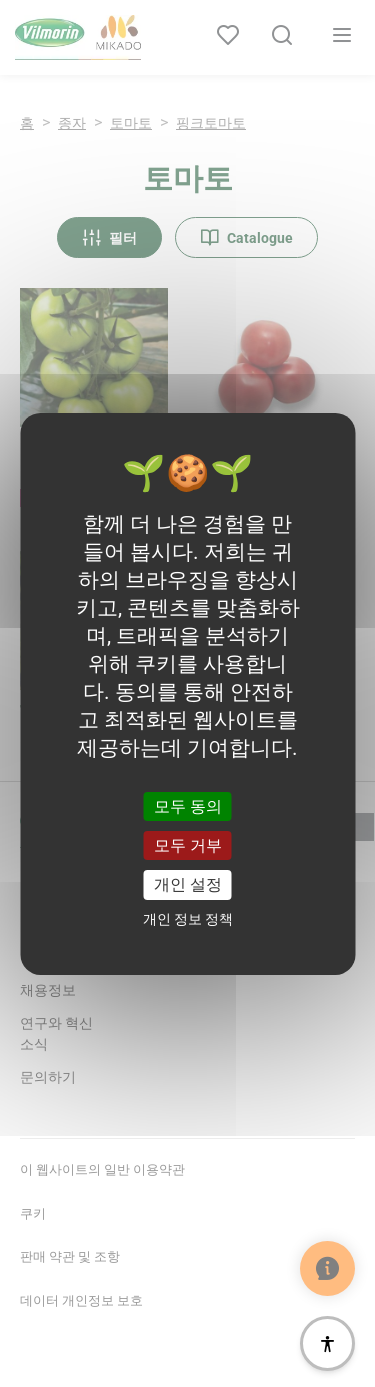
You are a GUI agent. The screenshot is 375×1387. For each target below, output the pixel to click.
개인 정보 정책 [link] (188, 919)
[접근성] (327, 1343)
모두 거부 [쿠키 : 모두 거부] (188, 845)
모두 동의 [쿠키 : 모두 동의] (188, 806)
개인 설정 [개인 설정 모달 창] (188, 884)
